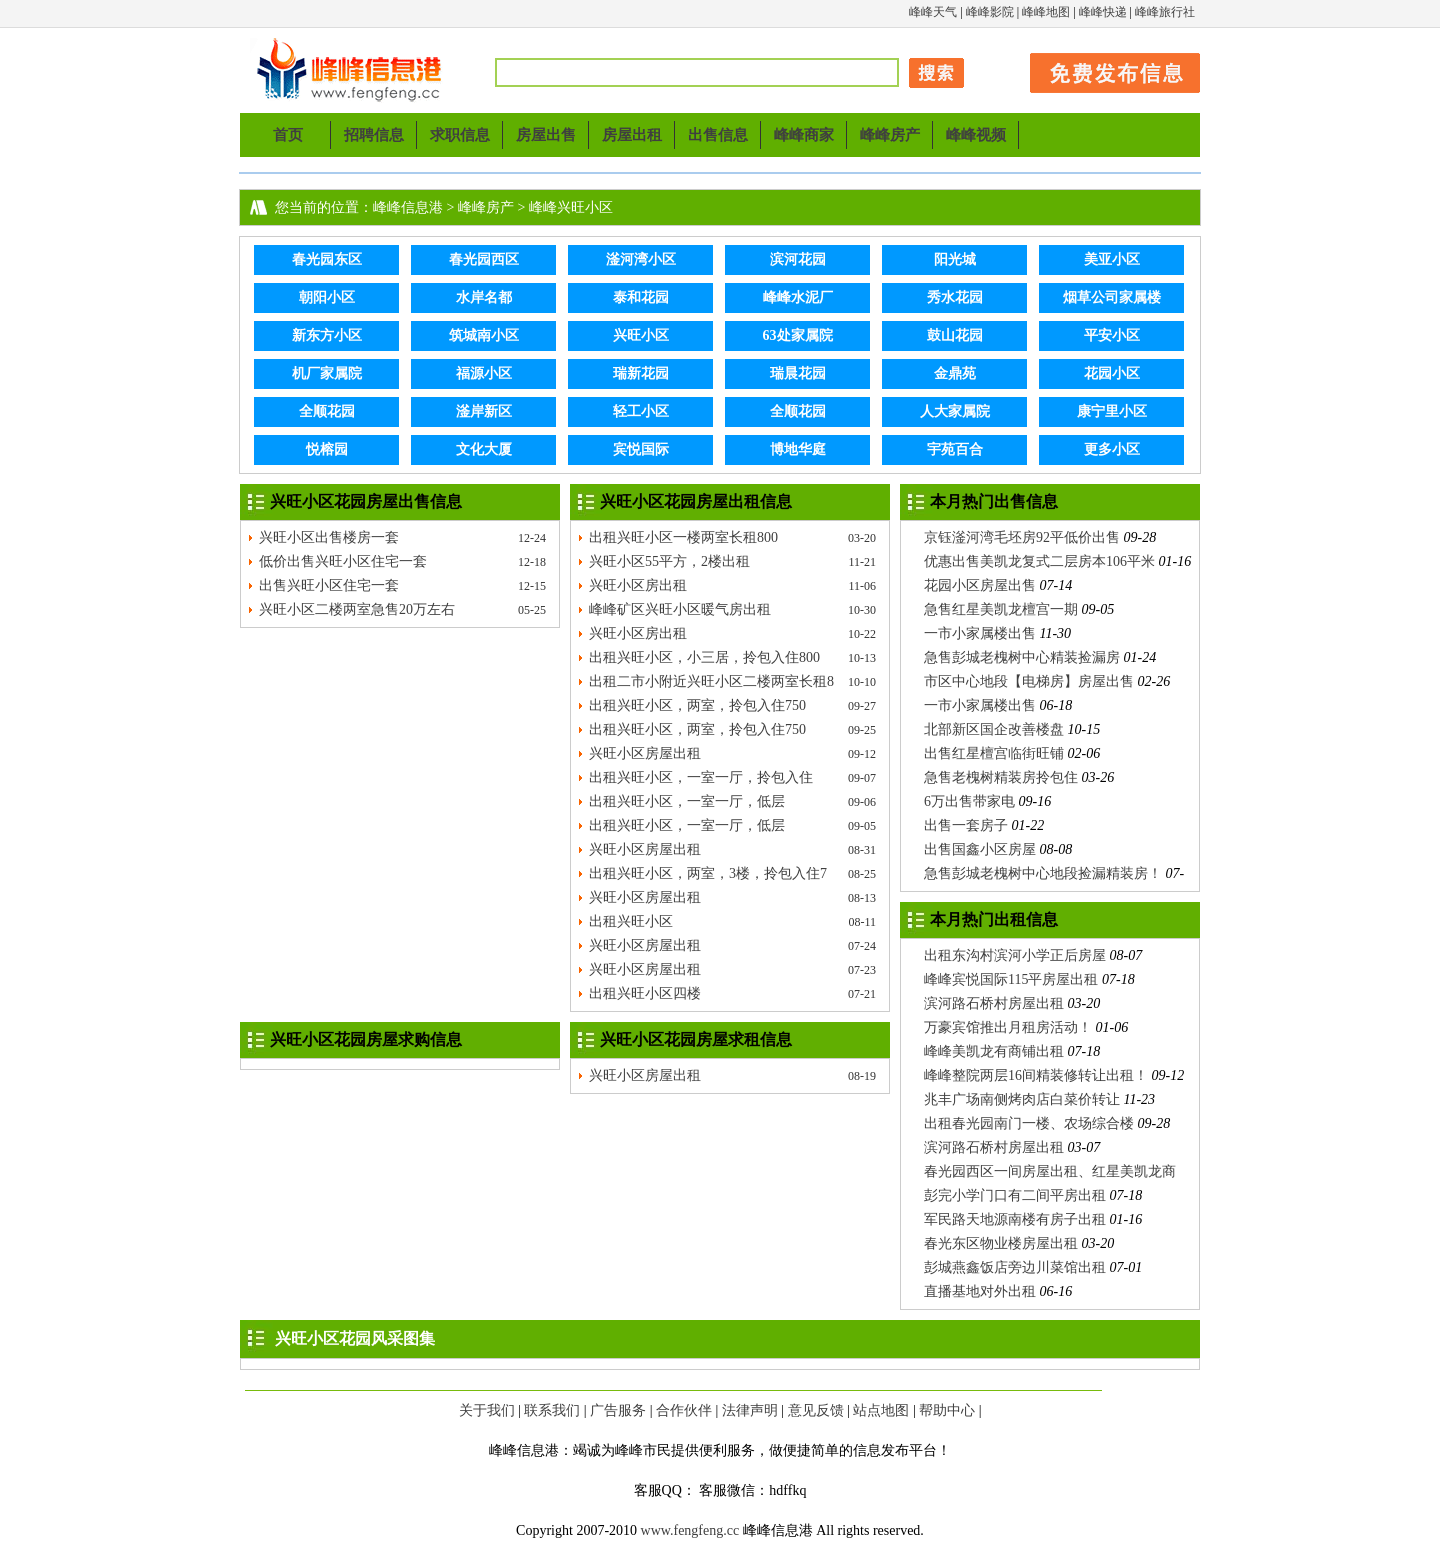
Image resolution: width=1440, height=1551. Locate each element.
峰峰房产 (890, 135)
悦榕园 (327, 449)
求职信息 (460, 135)
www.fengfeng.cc (690, 1530)
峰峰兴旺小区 (571, 207)
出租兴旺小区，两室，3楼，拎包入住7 (708, 873)
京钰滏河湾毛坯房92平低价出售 (1022, 537)
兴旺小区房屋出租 (645, 753)
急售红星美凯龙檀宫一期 (1001, 609)
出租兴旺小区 (631, 921)
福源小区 (484, 373)
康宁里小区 (1112, 411)
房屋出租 (632, 135)
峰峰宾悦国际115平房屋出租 (1011, 979)
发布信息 (1105, 69)
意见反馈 (816, 1410)
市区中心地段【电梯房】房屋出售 (1029, 681)
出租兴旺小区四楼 (645, 993)
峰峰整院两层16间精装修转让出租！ (1036, 1075)
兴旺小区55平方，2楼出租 (669, 561)
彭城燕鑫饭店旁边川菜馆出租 (1015, 1267)
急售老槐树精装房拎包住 (1001, 777)
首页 (288, 135)
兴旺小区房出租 (638, 585)
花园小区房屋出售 (980, 585)
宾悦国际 (641, 449)
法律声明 (750, 1410)
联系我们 (552, 1410)
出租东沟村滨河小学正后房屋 (1015, 955)
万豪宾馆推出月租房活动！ (1008, 1027)
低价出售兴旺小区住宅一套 (343, 561)
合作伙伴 (684, 1410)
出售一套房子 (966, 825)
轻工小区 (641, 411)
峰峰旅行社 (1165, 12)
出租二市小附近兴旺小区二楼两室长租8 (711, 681)
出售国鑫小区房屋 (980, 849)
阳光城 (955, 259)
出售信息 (718, 135)
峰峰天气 (933, 12)
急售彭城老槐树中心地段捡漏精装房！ (1043, 873)
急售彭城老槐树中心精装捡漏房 (1022, 657)
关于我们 (487, 1410)
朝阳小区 (327, 297)
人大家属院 (955, 411)
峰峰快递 (1103, 12)
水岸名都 (484, 297)
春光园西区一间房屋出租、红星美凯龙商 (1050, 1171)
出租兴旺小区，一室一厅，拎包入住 (701, 777)
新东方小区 (327, 335)
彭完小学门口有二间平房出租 (1015, 1195)
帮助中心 (947, 1410)
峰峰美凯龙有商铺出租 (994, 1051)
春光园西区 (484, 259)
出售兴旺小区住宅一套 (329, 585)
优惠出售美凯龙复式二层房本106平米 (1039, 561)
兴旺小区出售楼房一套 (329, 537)
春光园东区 (327, 259)
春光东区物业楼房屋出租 (1001, 1243)
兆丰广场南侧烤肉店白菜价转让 (1022, 1099)
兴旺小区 (641, 335)
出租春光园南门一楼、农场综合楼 (1029, 1123)
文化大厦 (484, 449)
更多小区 (1112, 449)
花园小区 (1112, 373)
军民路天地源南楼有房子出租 (1015, 1219)
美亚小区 (1112, 259)
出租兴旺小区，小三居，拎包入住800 (704, 657)
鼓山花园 (955, 335)
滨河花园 (798, 259)
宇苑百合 (955, 449)
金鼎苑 (955, 373)
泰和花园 (641, 297)
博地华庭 (798, 449)
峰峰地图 (1046, 12)
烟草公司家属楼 (1112, 297)
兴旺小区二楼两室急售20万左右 (357, 609)
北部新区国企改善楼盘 (994, 729)
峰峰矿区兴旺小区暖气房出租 (680, 609)
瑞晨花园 (798, 373)
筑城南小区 (484, 335)
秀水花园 (955, 297)
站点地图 (881, 1410)
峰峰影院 (990, 12)
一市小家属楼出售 (980, 633)
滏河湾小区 (641, 259)
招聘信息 (374, 135)
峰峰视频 (976, 135)
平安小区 (1112, 335)
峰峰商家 (804, 135)
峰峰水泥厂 (798, 297)
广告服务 (618, 1410)
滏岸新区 (484, 411)
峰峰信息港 (350, 70)
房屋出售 (546, 135)
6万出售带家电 (969, 801)
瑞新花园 (641, 373)
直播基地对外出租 (980, 1291)
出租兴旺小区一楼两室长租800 (683, 537)
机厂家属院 (327, 373)
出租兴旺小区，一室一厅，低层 (687, 801)
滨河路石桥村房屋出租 (994, 1003)
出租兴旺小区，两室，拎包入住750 (697, 705)
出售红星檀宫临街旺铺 (994, 753)
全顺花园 (327, 411)
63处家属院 (798, 335)
